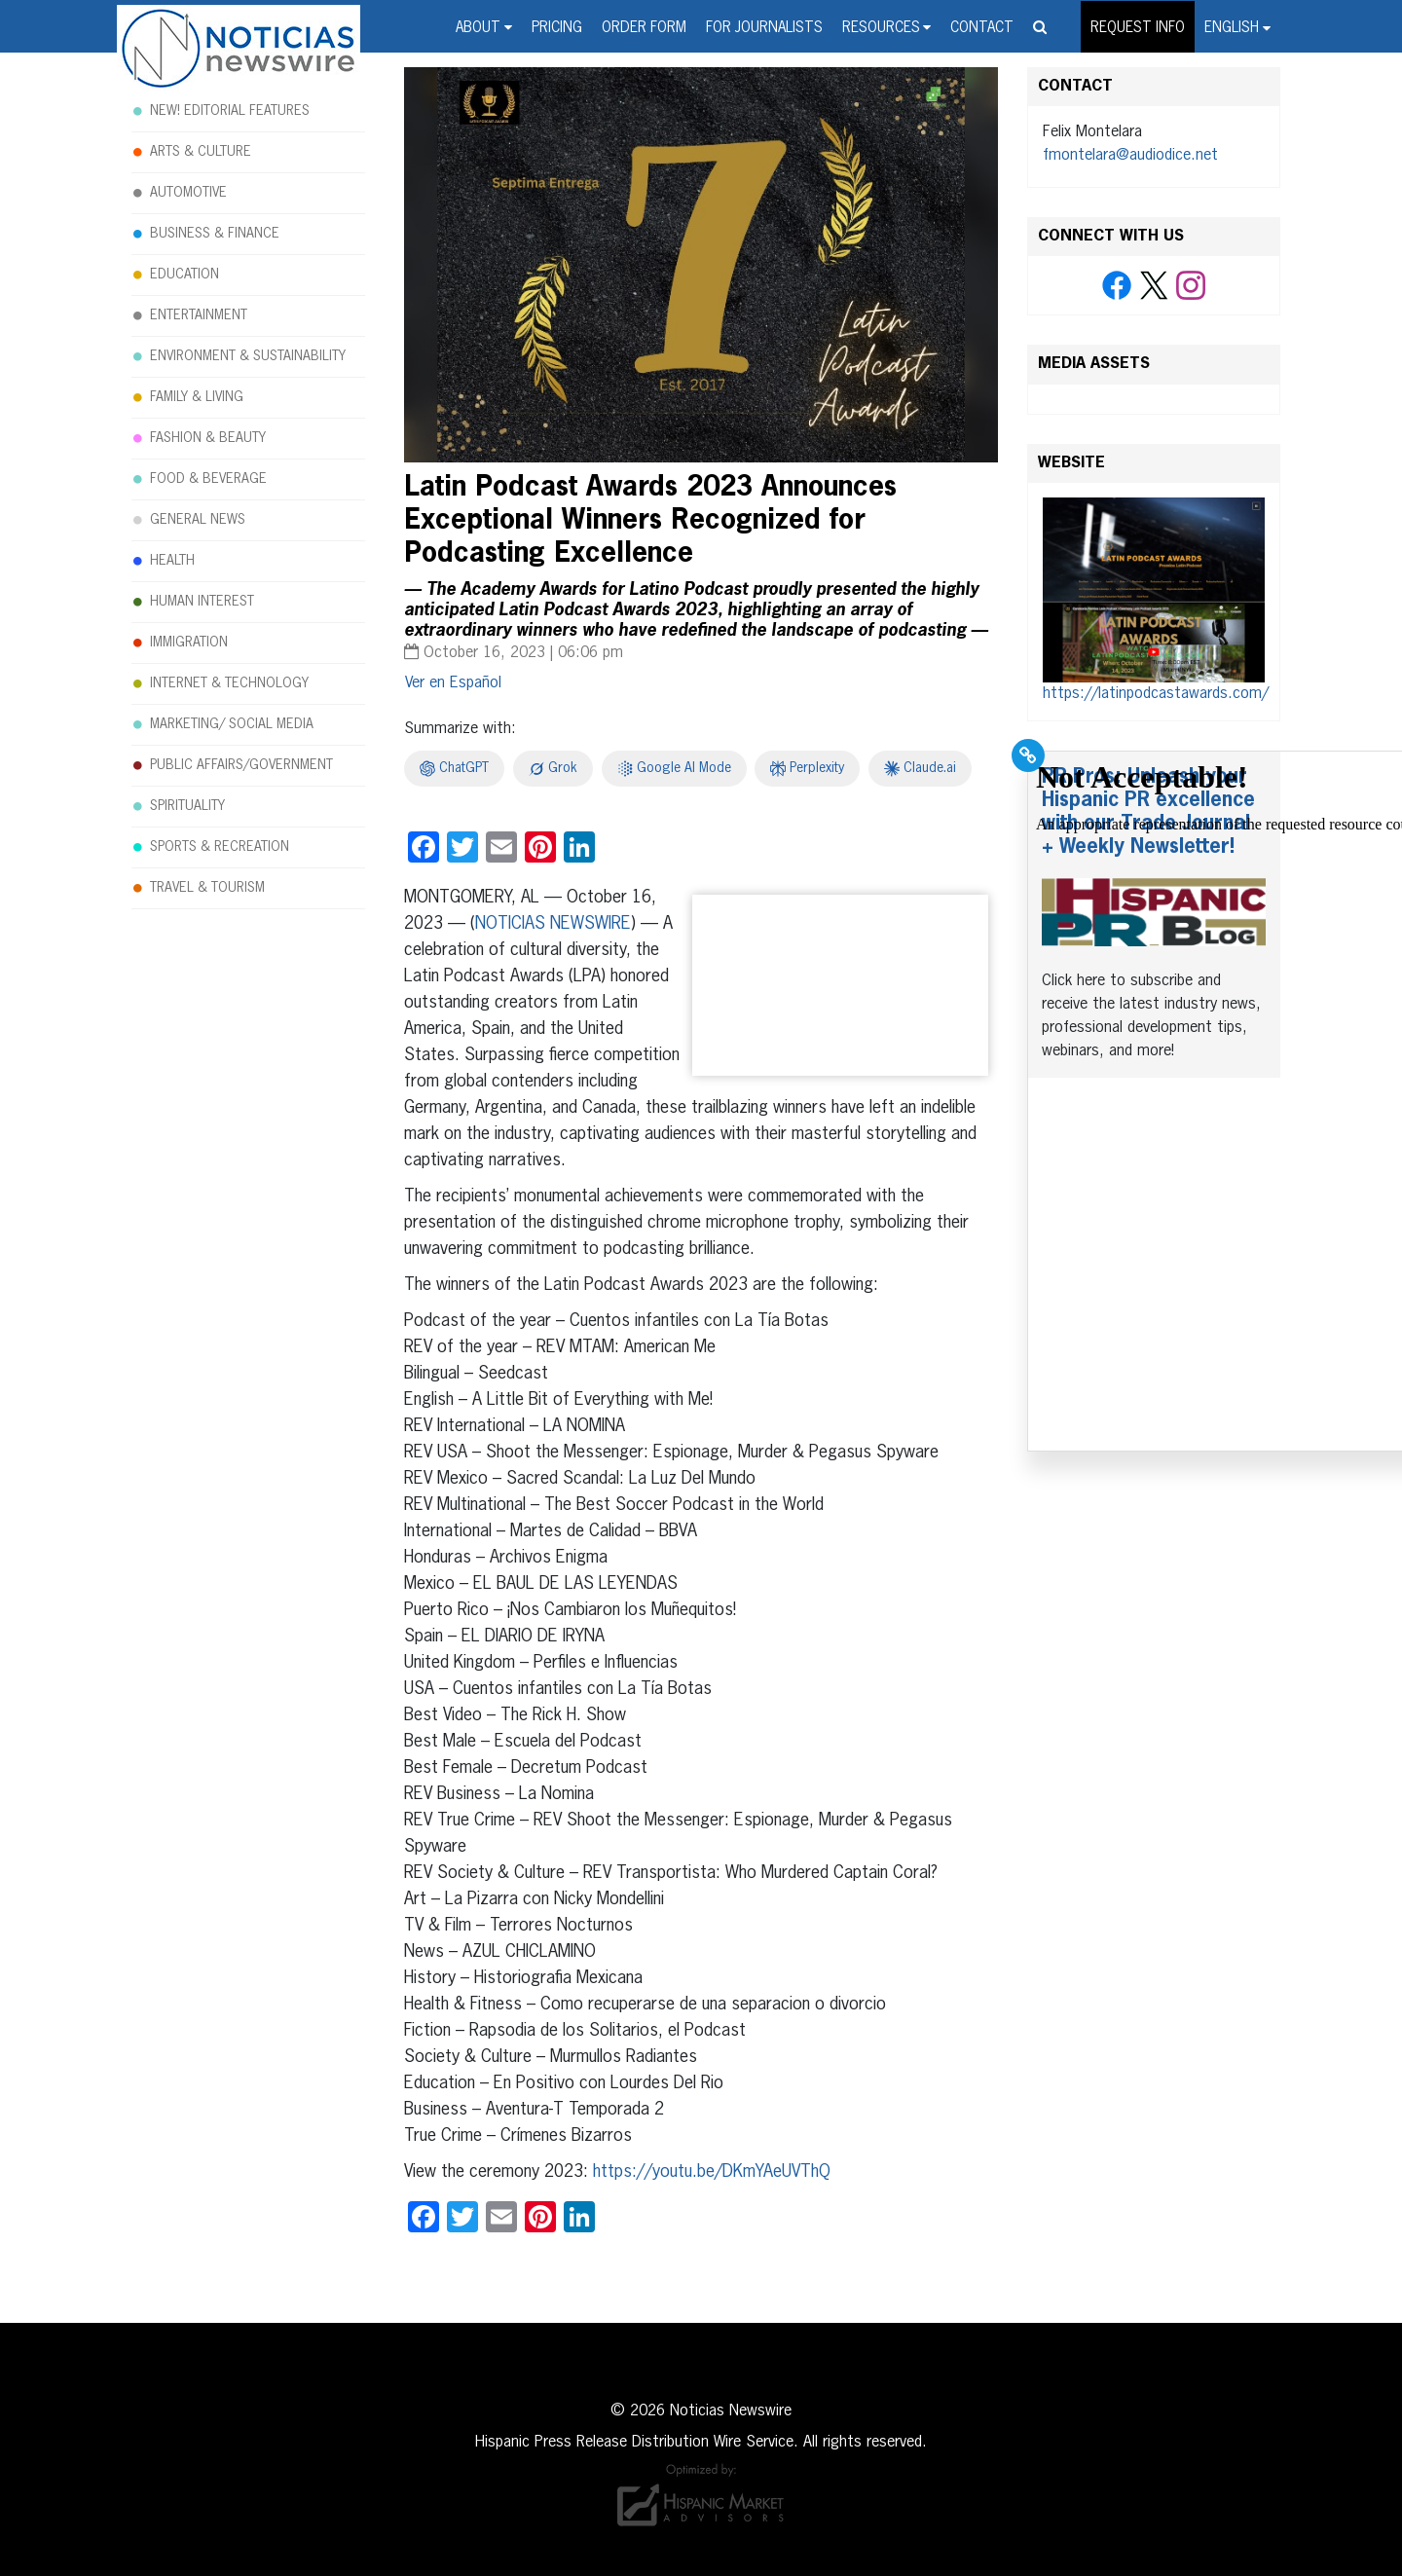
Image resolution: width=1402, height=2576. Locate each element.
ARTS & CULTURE (200, 152)
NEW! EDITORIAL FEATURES (230, 111)
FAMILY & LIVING (196, 397)
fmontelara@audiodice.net (1130, 156)
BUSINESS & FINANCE (214, 233)
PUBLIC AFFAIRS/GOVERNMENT (241, 765)
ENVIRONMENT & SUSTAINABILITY (248, 356)
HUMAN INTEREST (202, 601)
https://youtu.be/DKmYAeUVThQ (711, 2172)
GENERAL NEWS (197, 520)
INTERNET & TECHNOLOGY (229, 683)
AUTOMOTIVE (188, 193)
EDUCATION (184, 274)
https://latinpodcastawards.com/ (1156, 694)
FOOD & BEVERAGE (208, 479)
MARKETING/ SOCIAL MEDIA (232, 724)
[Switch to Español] (453, 683)
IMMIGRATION (189, 642)
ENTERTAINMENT (198, 315)
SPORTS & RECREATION (219, 847)
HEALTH (172, 561)
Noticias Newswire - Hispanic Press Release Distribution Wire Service (238, 49)
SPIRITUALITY (187, 806)
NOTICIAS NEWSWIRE (553, 924)
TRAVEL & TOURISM (207, 888)
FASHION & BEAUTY (208, 438)
